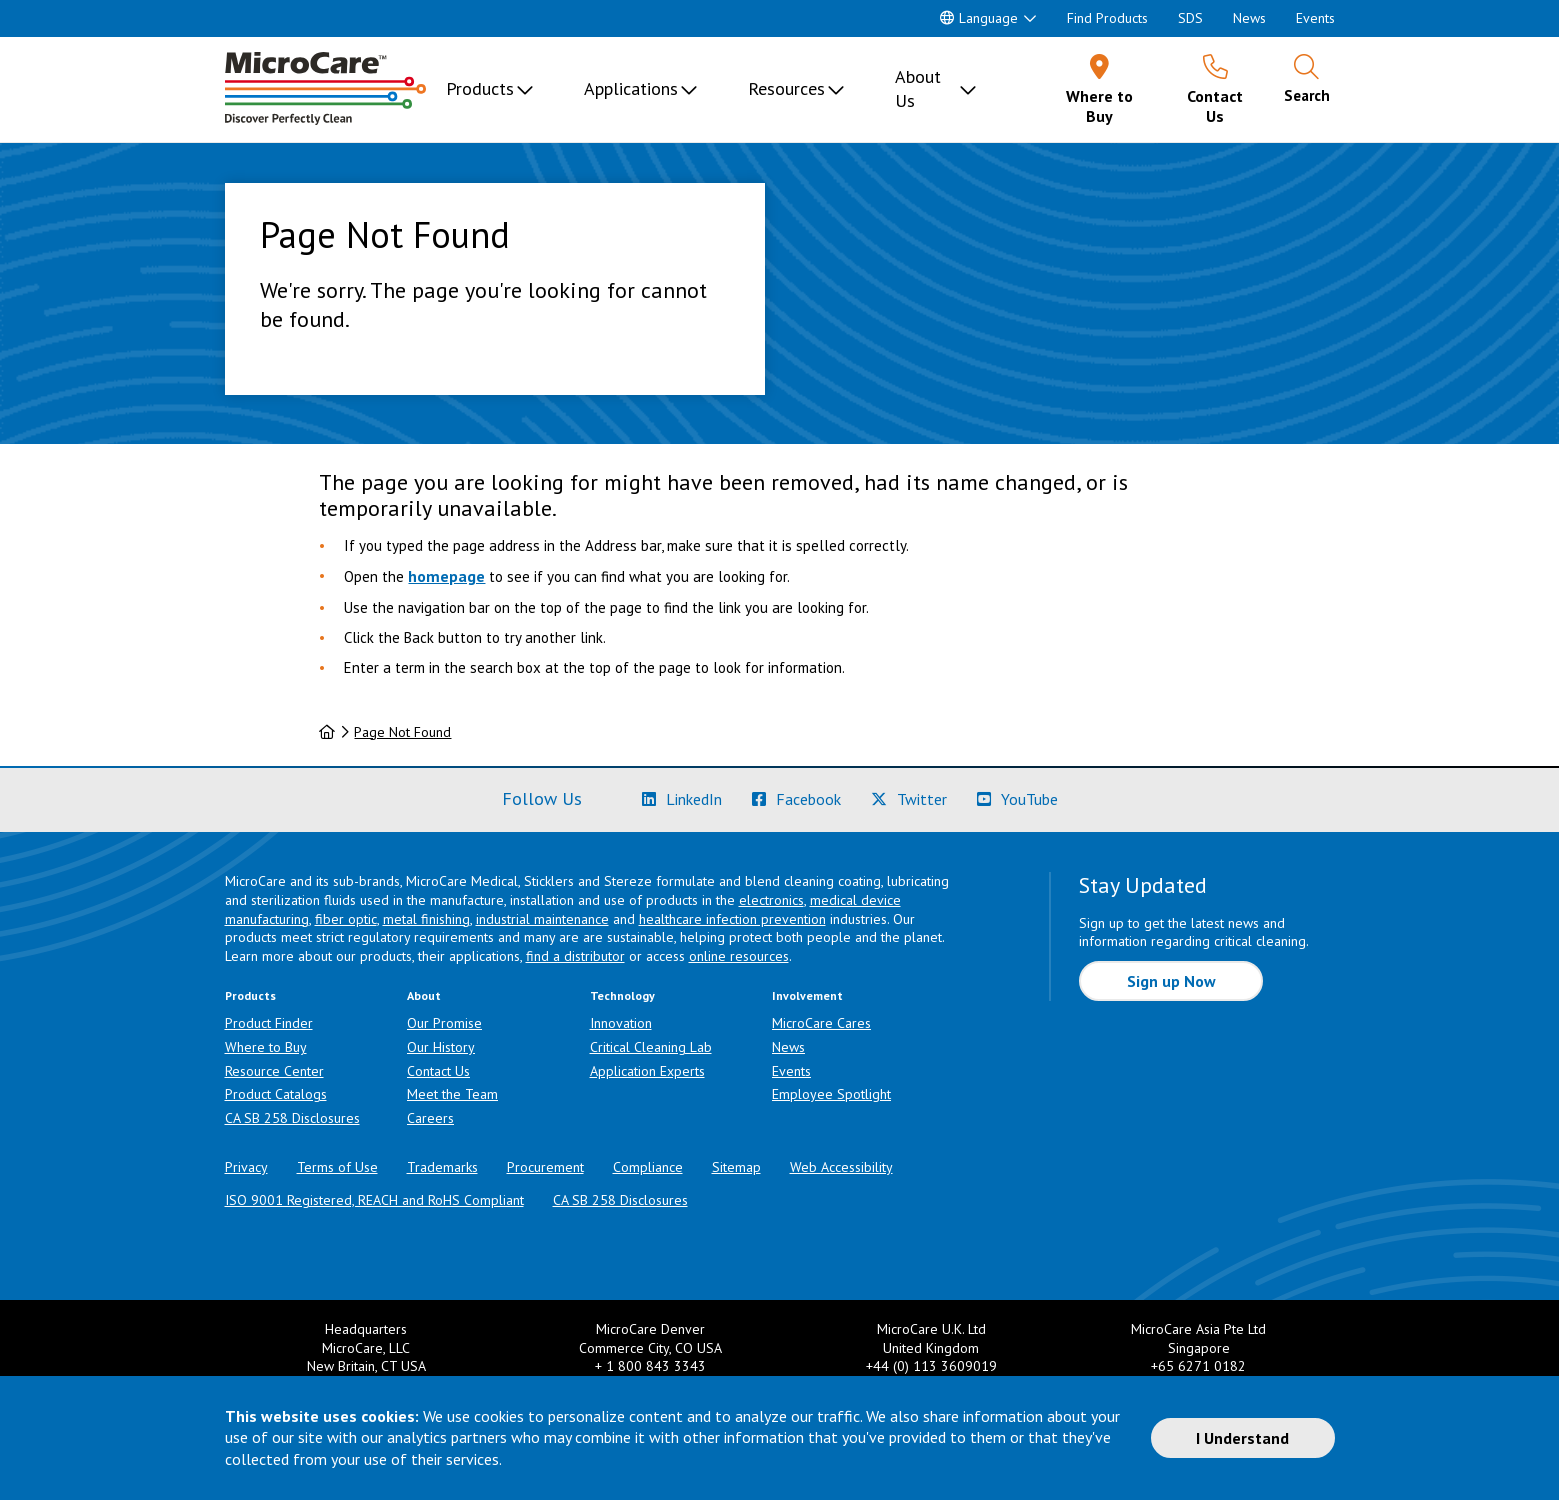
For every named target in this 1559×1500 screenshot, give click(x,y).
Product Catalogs (276, 1094)
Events (1315, 18)
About (424, 995)
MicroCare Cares (821, 1023)
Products (480, 88)
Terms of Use (337, 1167)
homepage (446, 576)
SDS (1190, 18)
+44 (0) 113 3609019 (931, 1366)
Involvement (807, 995)
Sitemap (736, 1167)
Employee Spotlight (831, 1094)
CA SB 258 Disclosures (292, 1118)
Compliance (648, 1167)
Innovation (621, 1023)
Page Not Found (402, 732)
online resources (739, 956)
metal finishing (426, 919)
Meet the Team (452, 1094)
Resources (786, 88)
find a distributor (575, 956)
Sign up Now (1171, 981)
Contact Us (438, 1071)
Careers (430, 1118)
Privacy (246, 1167)
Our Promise (444, 1023)
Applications (631, 88)
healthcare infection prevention (732, 919)
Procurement (545, 1167)
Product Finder (269, 1023)
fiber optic (346, 919)
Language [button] (979, 18)
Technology (622, 995)
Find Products (1107, 18)
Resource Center (274, 1071)
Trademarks (442, 1167)
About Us (918, 88)
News (1249, 18)
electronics (771, 900)
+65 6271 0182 (1198, 1366)
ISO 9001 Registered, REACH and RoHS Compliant (374, 1200)
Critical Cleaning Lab (651, 1047)
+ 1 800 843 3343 (650, 1366)
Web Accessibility (841, 1167)
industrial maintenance (542, 919)
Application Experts (647, 1071)
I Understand (1242, 1438)
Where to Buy (266, 1047)
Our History (441, 1047)
